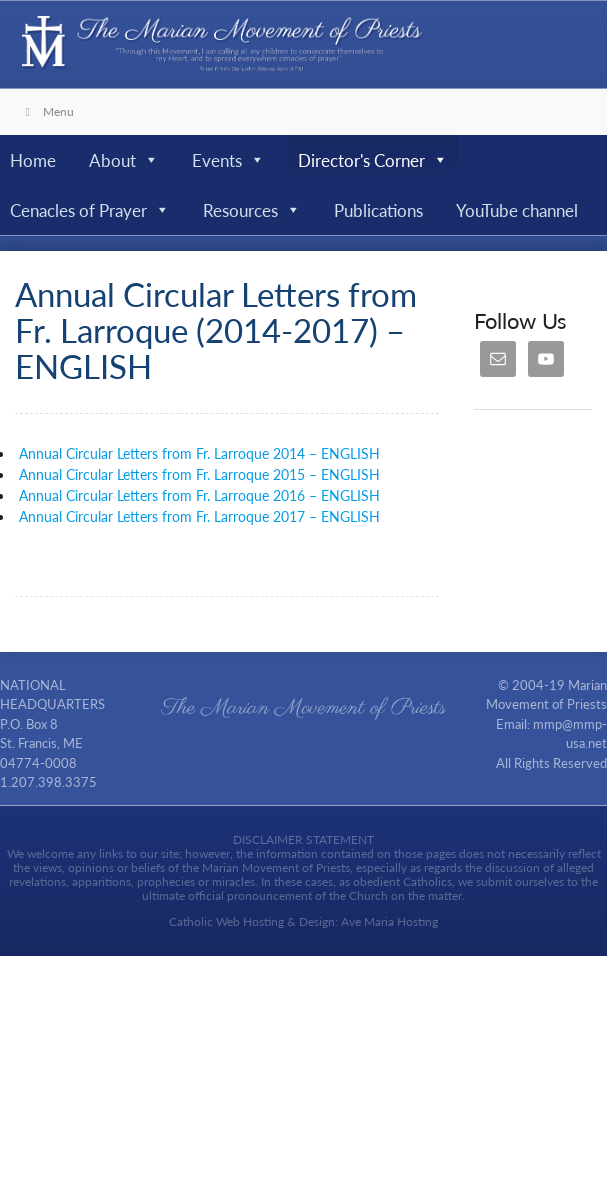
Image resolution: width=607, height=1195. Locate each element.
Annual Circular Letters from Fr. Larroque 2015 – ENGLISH (197, 474)
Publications (378, 210)
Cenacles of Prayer (90, 210)
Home (33, 160)
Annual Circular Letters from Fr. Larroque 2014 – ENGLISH (199, 453)
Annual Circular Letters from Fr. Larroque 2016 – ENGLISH (197, 495)
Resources (252, 210)
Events (228, 160)
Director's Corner (373, 160)
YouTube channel (517, 210)
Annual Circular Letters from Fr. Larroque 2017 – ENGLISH (197, 516)
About (124, 160)
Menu (47, 111)
